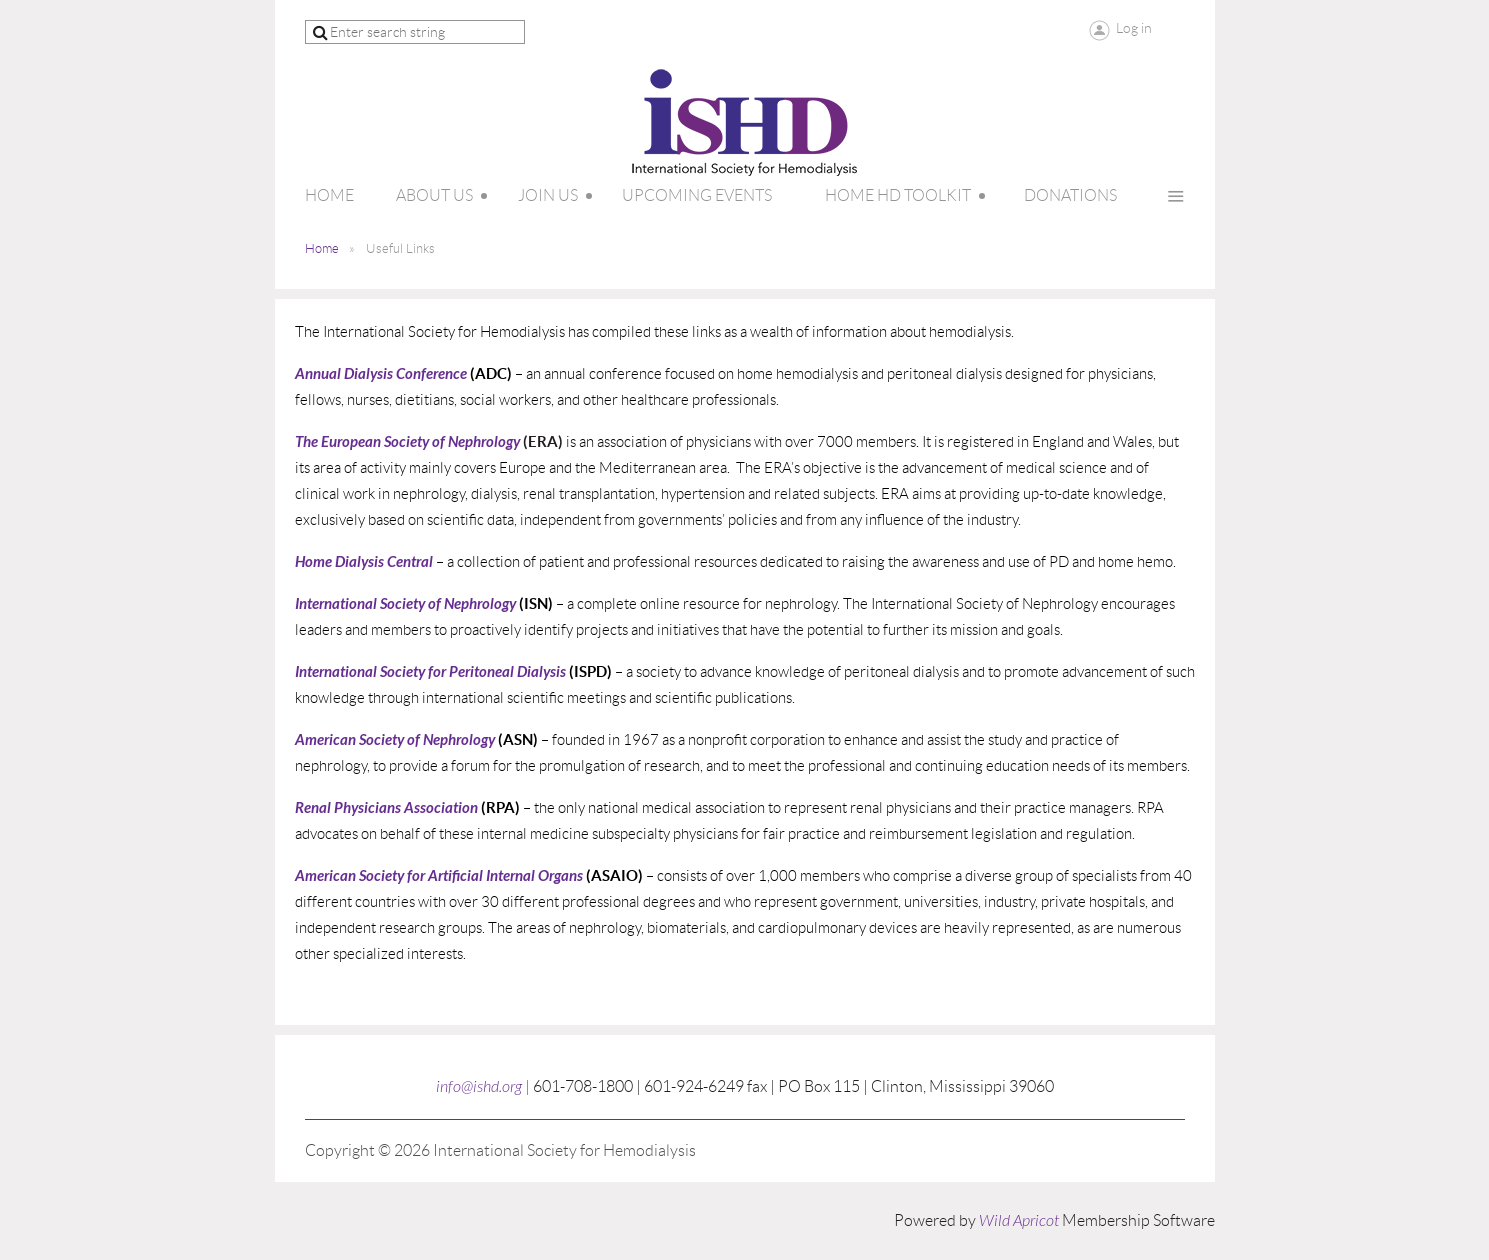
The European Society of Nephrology (407, 442)
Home (322, 248)
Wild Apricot (1019, 1221)
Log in (1134, 28)
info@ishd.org (479, 1087)
